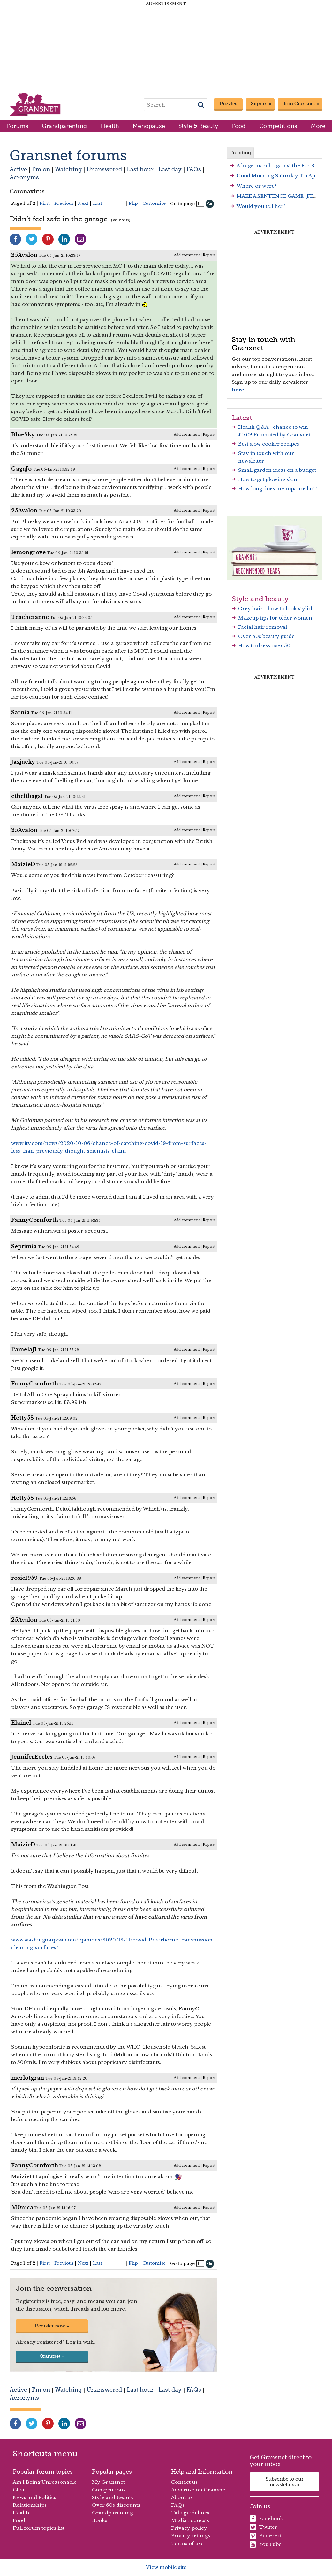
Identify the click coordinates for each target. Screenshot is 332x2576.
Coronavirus (27, 191)
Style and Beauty (113, 2497)
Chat (19, 2490)
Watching (68, 169)
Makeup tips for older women (275, 618)
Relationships (30, 2505)
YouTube (266, 2544)
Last (97, 203)
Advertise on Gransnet (199, 2490)
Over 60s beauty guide (266, 636)
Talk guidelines (190, 2513)
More (318, 125)
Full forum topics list (38, 2528)
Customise (154, 203)
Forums (17, 125)
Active (18, 169)
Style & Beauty (198, 125)
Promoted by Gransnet (281, 435)
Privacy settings (190, 2536)
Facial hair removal (262, 627)
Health (110, 125)
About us (182, 2497)
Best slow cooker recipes (268, 444)
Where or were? (257, 186)
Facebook (266, 2518)
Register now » (52, 2326)
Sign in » (261, 104)
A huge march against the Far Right (280, 165)
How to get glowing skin (267, 479)
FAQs (193, 169)
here (238, 390)
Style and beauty (260, 599)
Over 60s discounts (116, 2505)
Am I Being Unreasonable (45, 2482)
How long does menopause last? (277, 489)
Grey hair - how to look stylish (276, 608)
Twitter (263, 2527)
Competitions (278, 125)
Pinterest (265, 2536)
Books (99, 2520)
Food (238, 125)
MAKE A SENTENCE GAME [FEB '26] (282, 196)
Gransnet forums (68, 155)
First (45, 203)
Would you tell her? (261, 206)
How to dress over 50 (264, 645)
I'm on (41, 169)
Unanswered (104, 169)
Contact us (184, 2482)
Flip (133, 203)
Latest (242, 417)
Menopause (148, 125)
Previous (63, 203)
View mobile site (166, 2567)
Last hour (140, 169)
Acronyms (24, 177)
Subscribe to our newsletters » (284, 2482)
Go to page (182, 203)
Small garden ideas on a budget (277, 470)
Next (83, 203)
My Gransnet (108, 2482)
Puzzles (228, 104)
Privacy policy (189, 2528)
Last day (170, 169)
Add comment (187, 255)
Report (209, 255)
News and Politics (34, 2497)
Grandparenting (64, 125)
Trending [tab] (240, 153)
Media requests (190, 2520)
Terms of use (187, 2543)
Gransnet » (52, 2356)
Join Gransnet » (301, 104)
